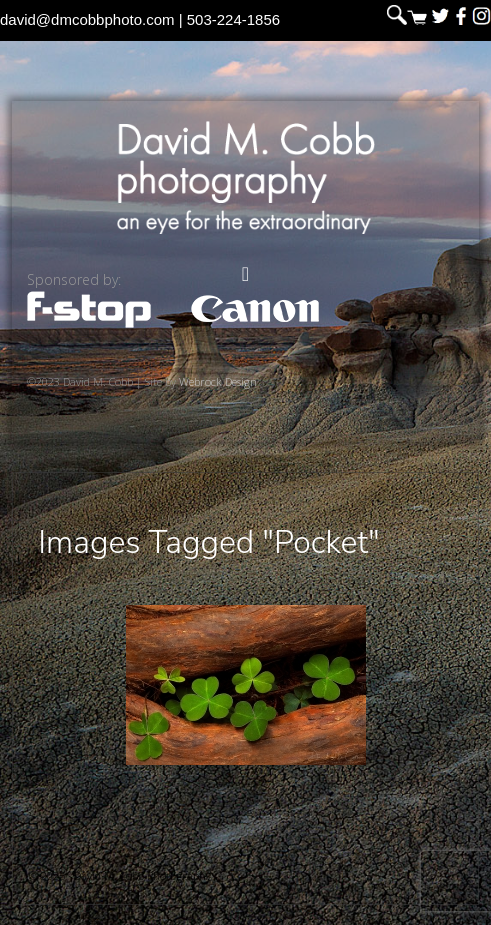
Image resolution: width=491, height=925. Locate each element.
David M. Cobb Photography (246, 177)
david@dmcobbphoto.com (87, 19)
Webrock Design (218, 381)
